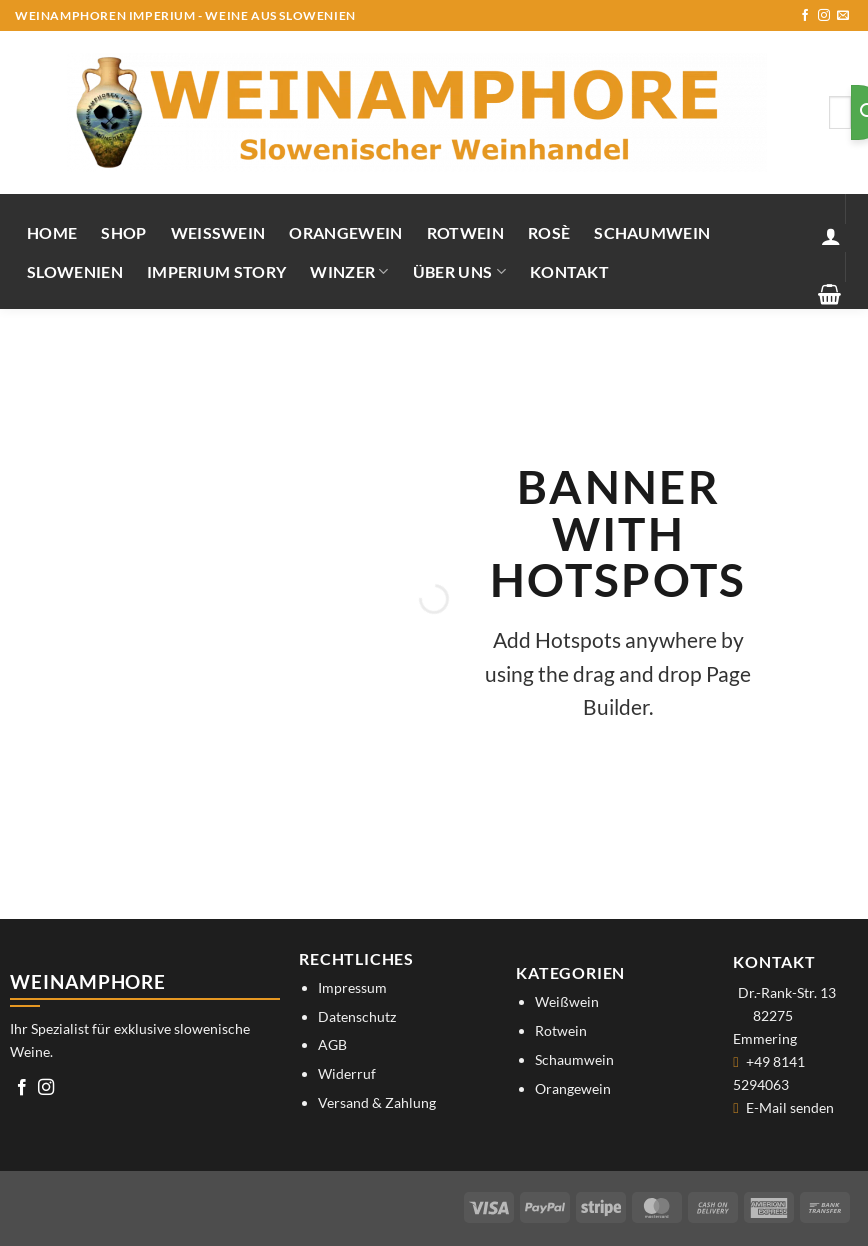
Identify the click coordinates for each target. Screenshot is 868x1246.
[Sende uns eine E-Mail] (843, 16)
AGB (332, 1044)
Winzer (349, 271)
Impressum (352, 987)
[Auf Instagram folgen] (824, 16)
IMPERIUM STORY (216, 271)
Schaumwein (652, 232)
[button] (831, 236)
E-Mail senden (790, 1107)
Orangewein (345, 232)
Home (52, 232)
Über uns (459, 271)
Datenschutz (357, 1016)
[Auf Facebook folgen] (805, 16)
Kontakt (569, 271)
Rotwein (465, 232)
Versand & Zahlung (377, 1102)
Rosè (549, 232)
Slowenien (75, 271)
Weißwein (218, 232)
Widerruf (347, 1073)
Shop (123, 232)
